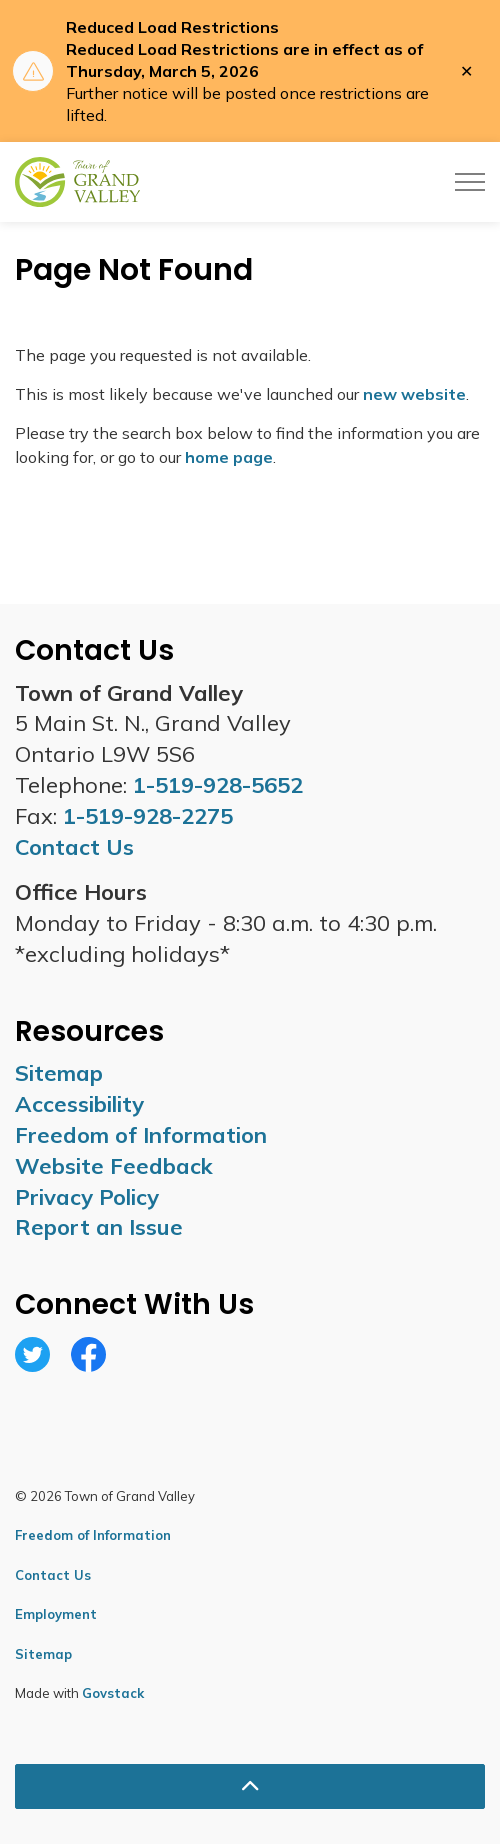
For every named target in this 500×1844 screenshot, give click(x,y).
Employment (56, 1614)
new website (414, 394)
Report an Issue (99, 1227)
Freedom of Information (141, 1135)
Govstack (113, 1693)
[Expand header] (470, 182)
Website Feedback (114, 1166)
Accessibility (79, 1104)
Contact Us (53, 1575)
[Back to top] (250, 1786)
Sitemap (59, 1073)
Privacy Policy (87, 1197)
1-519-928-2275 (148, 816)
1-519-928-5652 (218, 785)
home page (229, 457)
